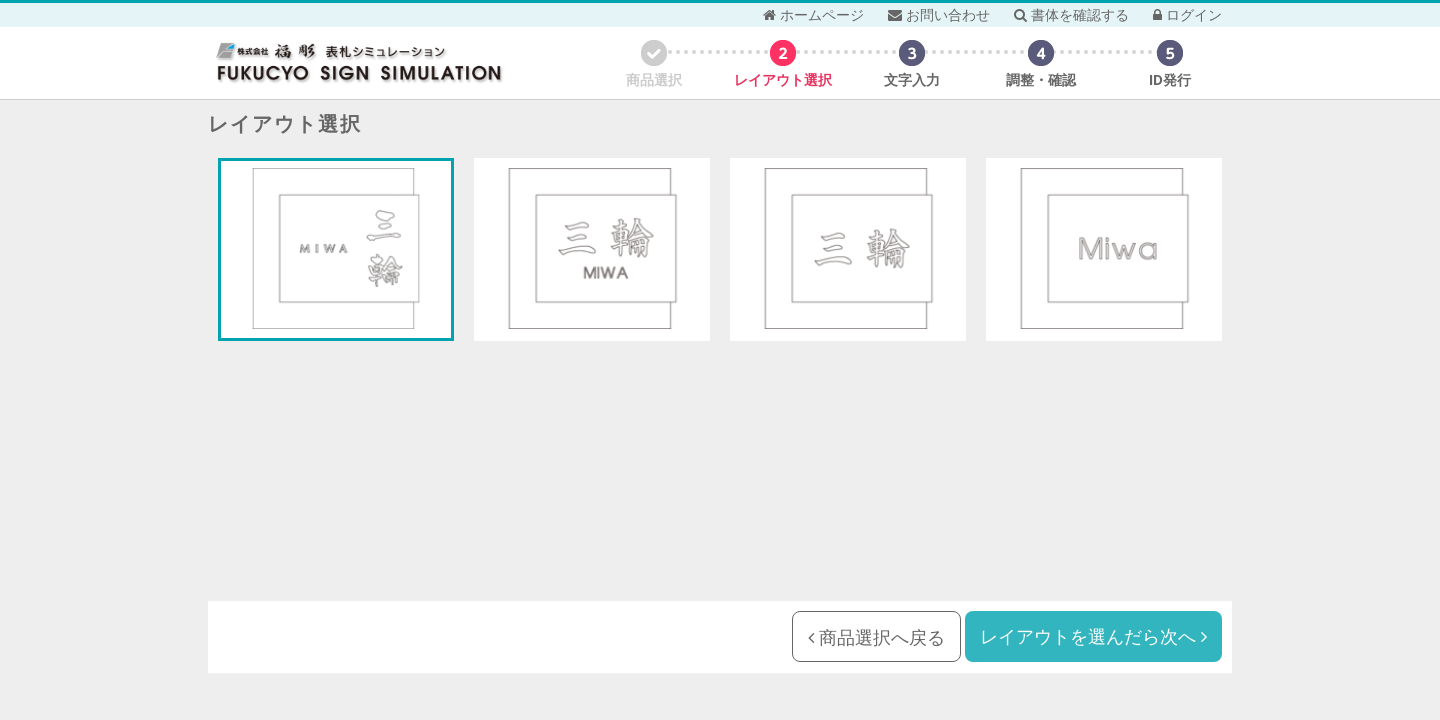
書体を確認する (1071, 14)
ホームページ (813, 14)
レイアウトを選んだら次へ (1093, 636)
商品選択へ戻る (876, 637)
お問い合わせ (939, 14)
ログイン (1187, 14)
